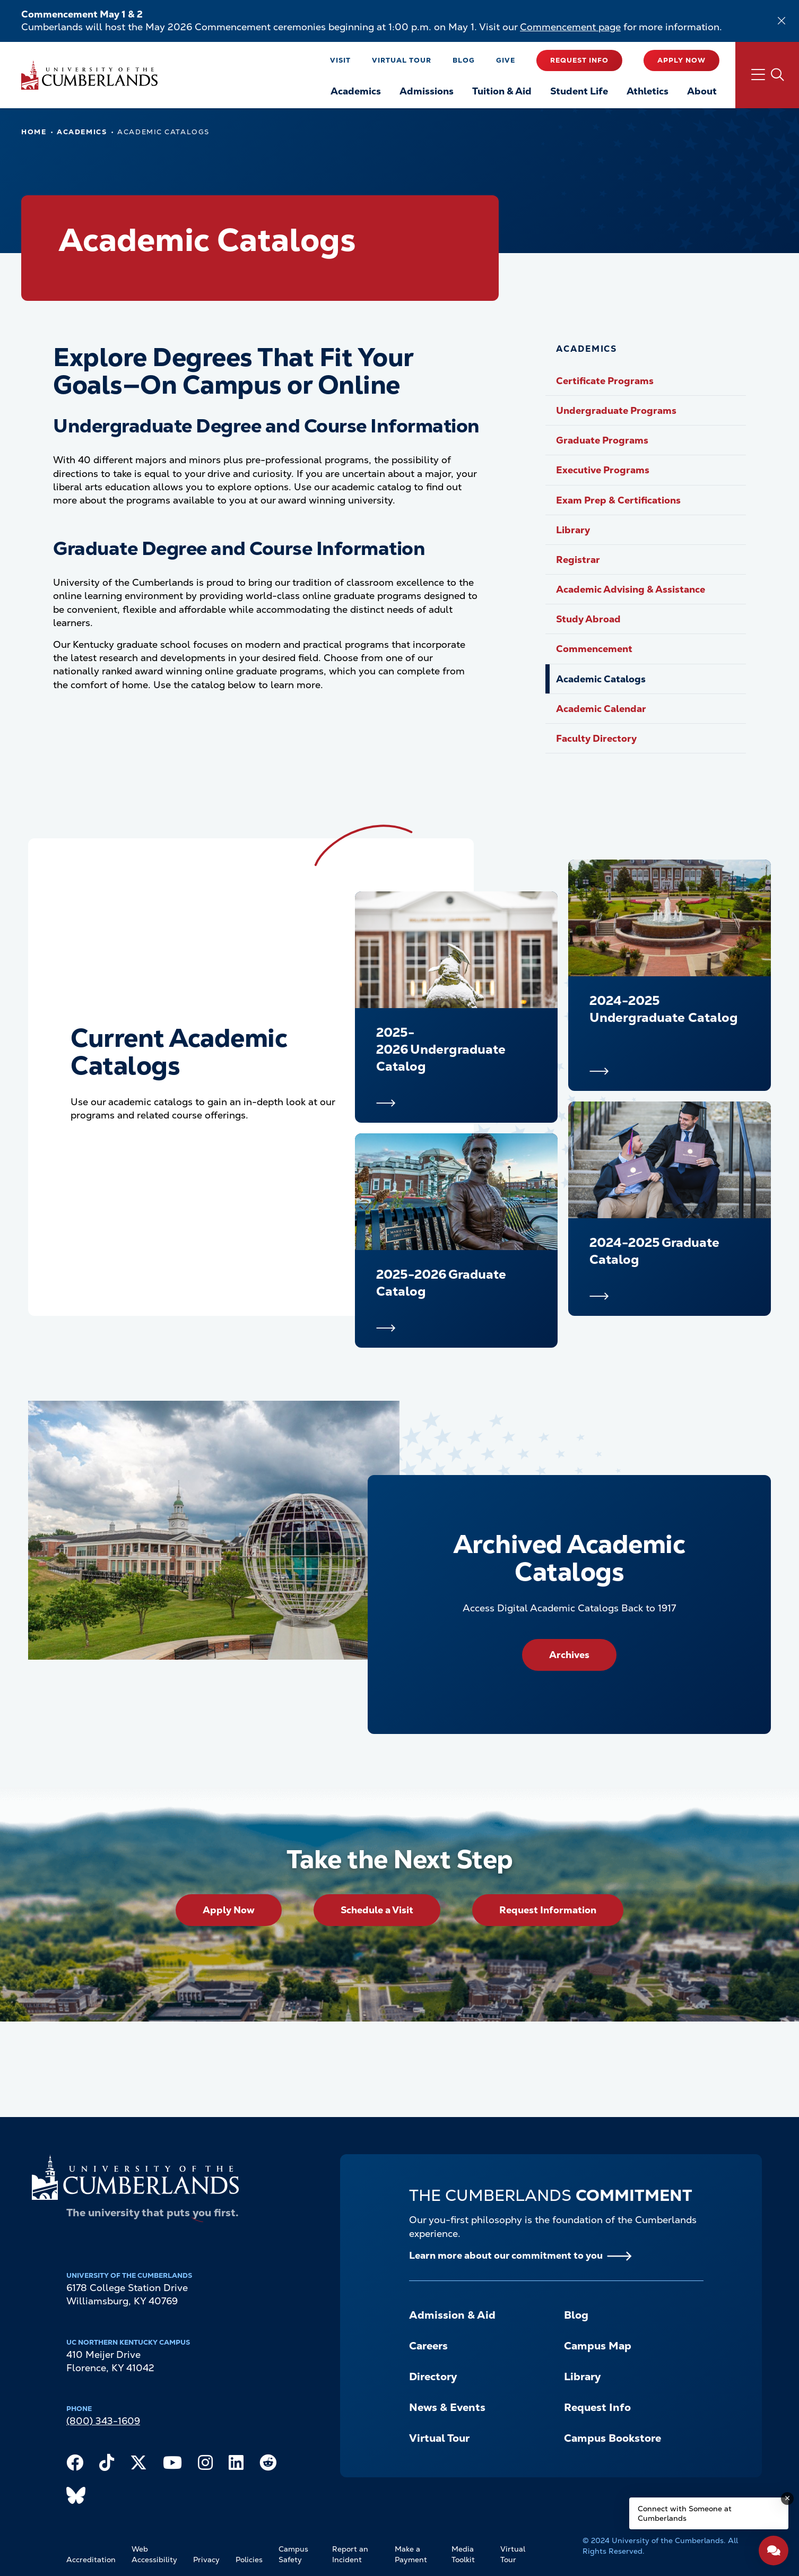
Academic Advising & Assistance (630, 589)
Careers (428, 2346)
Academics (82, 131)
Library (573, 530)
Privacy (206, 2559)
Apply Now (681, 60)
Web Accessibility (154, 2554)
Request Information (547, 1910)
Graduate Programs (602, 440)
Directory (433, 2376)
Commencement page (570, 27)
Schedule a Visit (377, 1910)
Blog (464, 60)
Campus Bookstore (612, 2438)
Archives (569, 1655)
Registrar (578, 559)
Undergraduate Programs (616, 410)
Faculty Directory (596, 738)
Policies (249, 2559)
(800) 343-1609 (103, 2421)
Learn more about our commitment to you (506, 2255)
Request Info (579, 60)
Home (33, 131)
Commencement (594, 649)
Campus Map (597, 2346)
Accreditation (91, 2559)
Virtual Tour (401, 60)
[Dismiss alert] (781, 20)
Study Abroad (588, 619)
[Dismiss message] (787, 2498)
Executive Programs (602, 470)
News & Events (447, 2407)
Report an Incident (350, 2554)
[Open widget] (773, 2550)
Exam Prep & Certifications (618, 500)
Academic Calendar (601, 708)
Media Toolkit (463, 2554)
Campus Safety (293, 2554)
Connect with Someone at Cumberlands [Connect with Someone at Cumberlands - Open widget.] (685, 2513)
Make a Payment (411, 2554)
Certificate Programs (605, 381)
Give (505, 60)
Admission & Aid (452, 2315)
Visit (340, 60)
